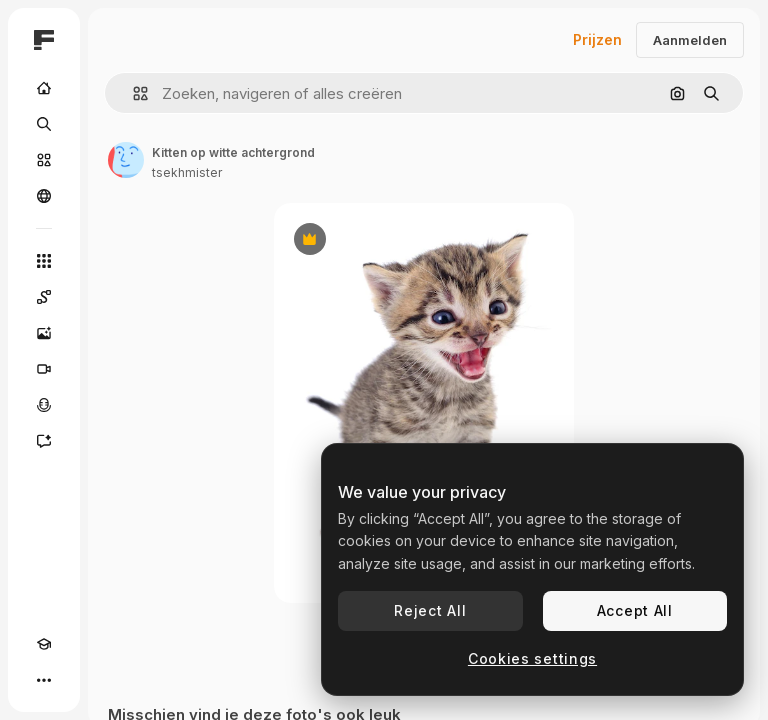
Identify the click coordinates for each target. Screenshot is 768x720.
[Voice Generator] (44, 405)
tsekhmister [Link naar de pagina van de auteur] (187, 172)
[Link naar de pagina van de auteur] (126, 160)
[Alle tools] (44, 261)
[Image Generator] (44, 333)
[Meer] (44, 680)
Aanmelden (690, 40)
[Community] (44, 196)
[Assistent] (44, 441)
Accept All (635, 610)
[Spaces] (44, 297)
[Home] (44, 88)
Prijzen (597, 39)
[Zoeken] (44, 124)
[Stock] (44, 160)
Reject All (430, 610)
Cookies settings (532, 658)
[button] (132, 93)
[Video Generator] (44, 369)
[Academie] (44, 644)
